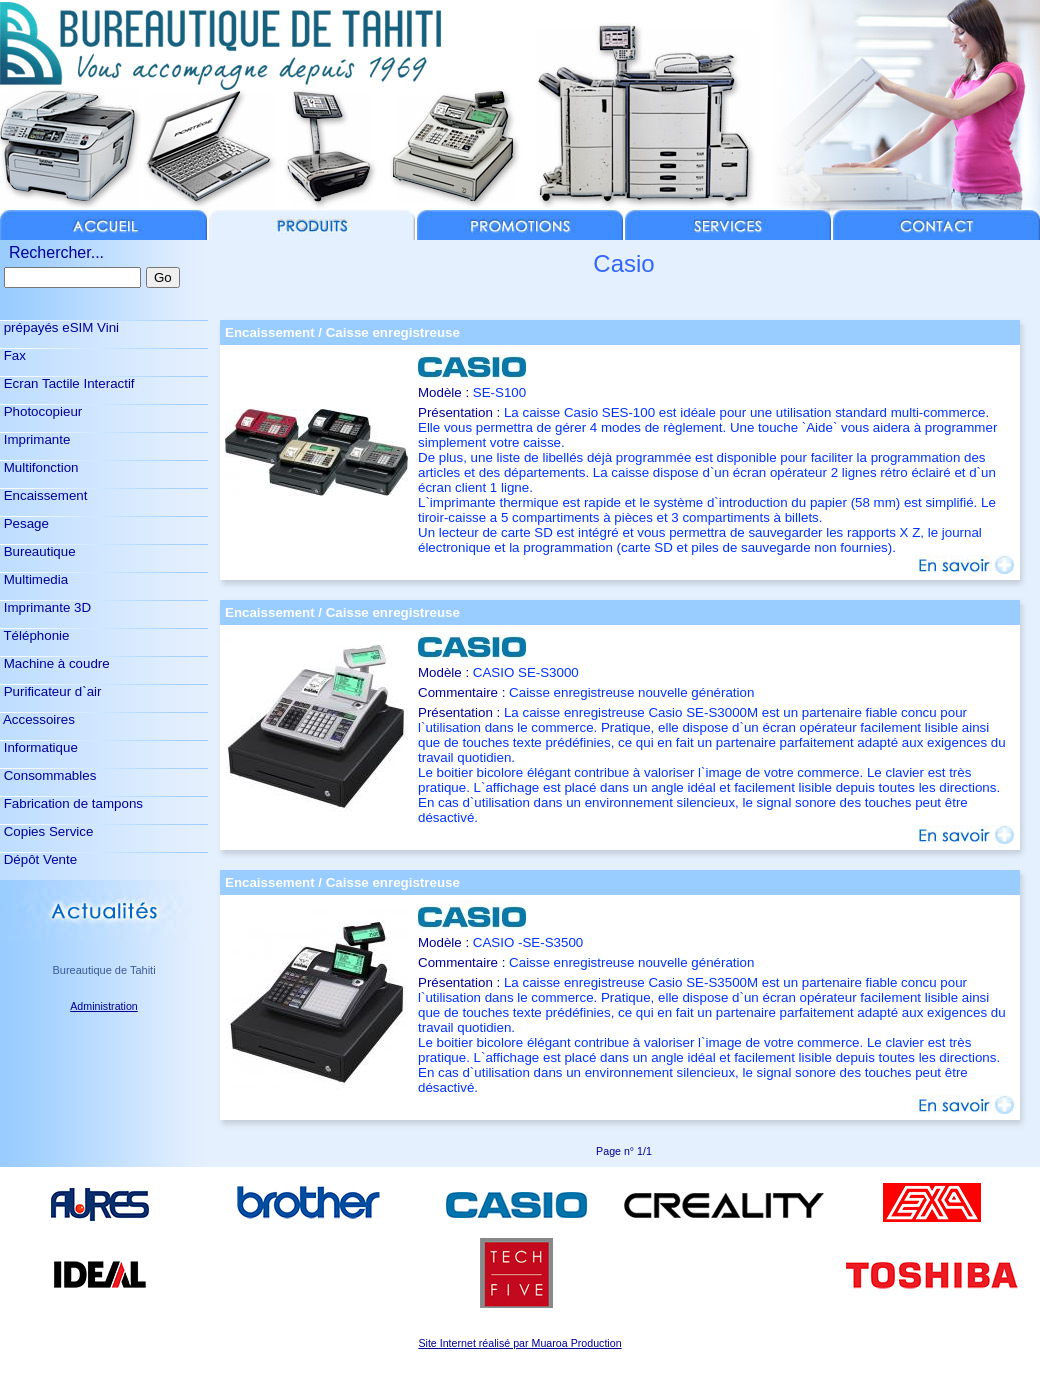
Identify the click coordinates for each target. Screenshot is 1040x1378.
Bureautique (38, 551)
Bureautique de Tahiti (103, 970)
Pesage (24, 523)
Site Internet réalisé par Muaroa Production (519, 1343)
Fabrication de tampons (71, 803)
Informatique (39, 747)
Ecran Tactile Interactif (67, 383)
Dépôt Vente (38, 859)
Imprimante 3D (45, 607)
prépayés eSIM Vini (59, 327)
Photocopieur (41, 411)
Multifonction (39, 467)
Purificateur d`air (50, 691)
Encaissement (43, 495)
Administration (104, 1006)
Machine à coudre (55, 663)
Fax (13, 355)
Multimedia (34, 579)
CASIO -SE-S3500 (528, 942)
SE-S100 (499, 392)
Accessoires (37, 719)
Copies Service (46, 831)
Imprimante (35, 439)
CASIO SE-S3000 (526, 672)
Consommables (48, 775)
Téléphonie (34, 635)
